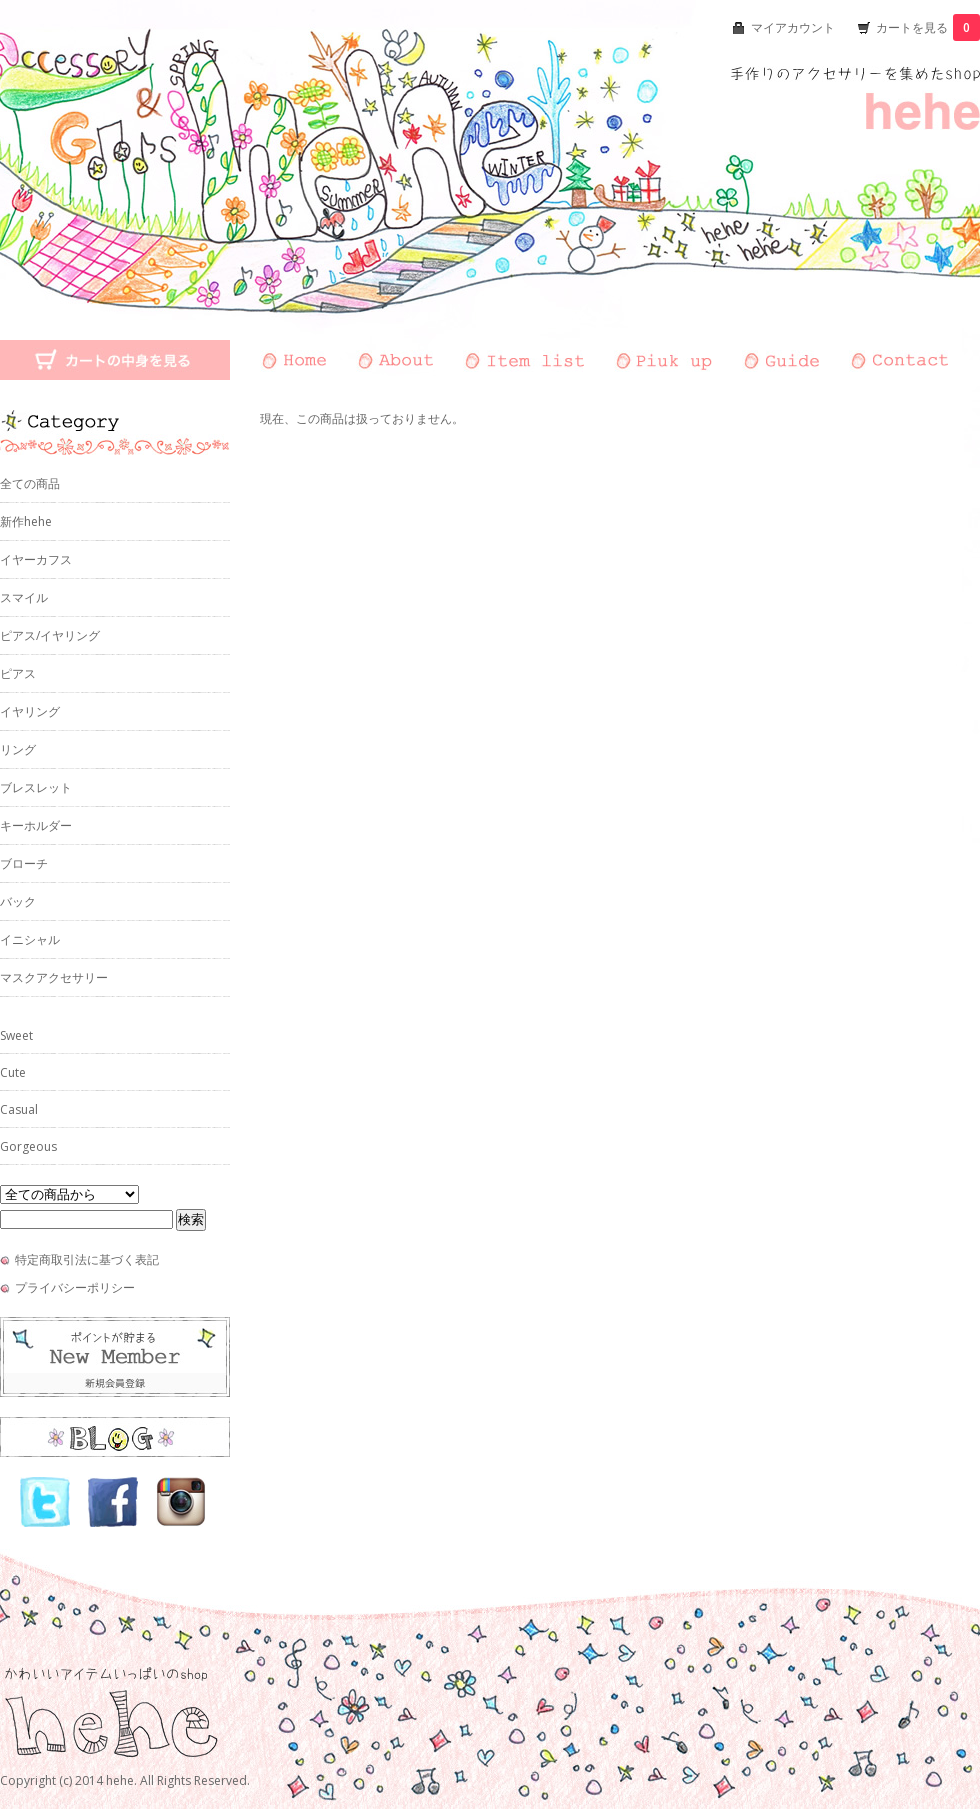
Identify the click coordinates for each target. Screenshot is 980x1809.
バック (18, 901)
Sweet (16, 1035)
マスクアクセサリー (54, 977)
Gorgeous (28, 1146)
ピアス (18, 673)
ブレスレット (36, 787)
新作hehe (26, 521)
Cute (13, 1072)
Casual (19, 1109)
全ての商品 (30, 483)
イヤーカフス (36, 559)
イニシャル (30, 939)
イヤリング (30, 711)
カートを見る (928, 27)
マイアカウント (793, 27)
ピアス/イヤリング (50, 635)
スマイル (24, 597)
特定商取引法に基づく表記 (87, 1259)
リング (18, 749)
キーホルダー (36, 825)
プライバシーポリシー (75, 1287)
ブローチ (24, 863)
